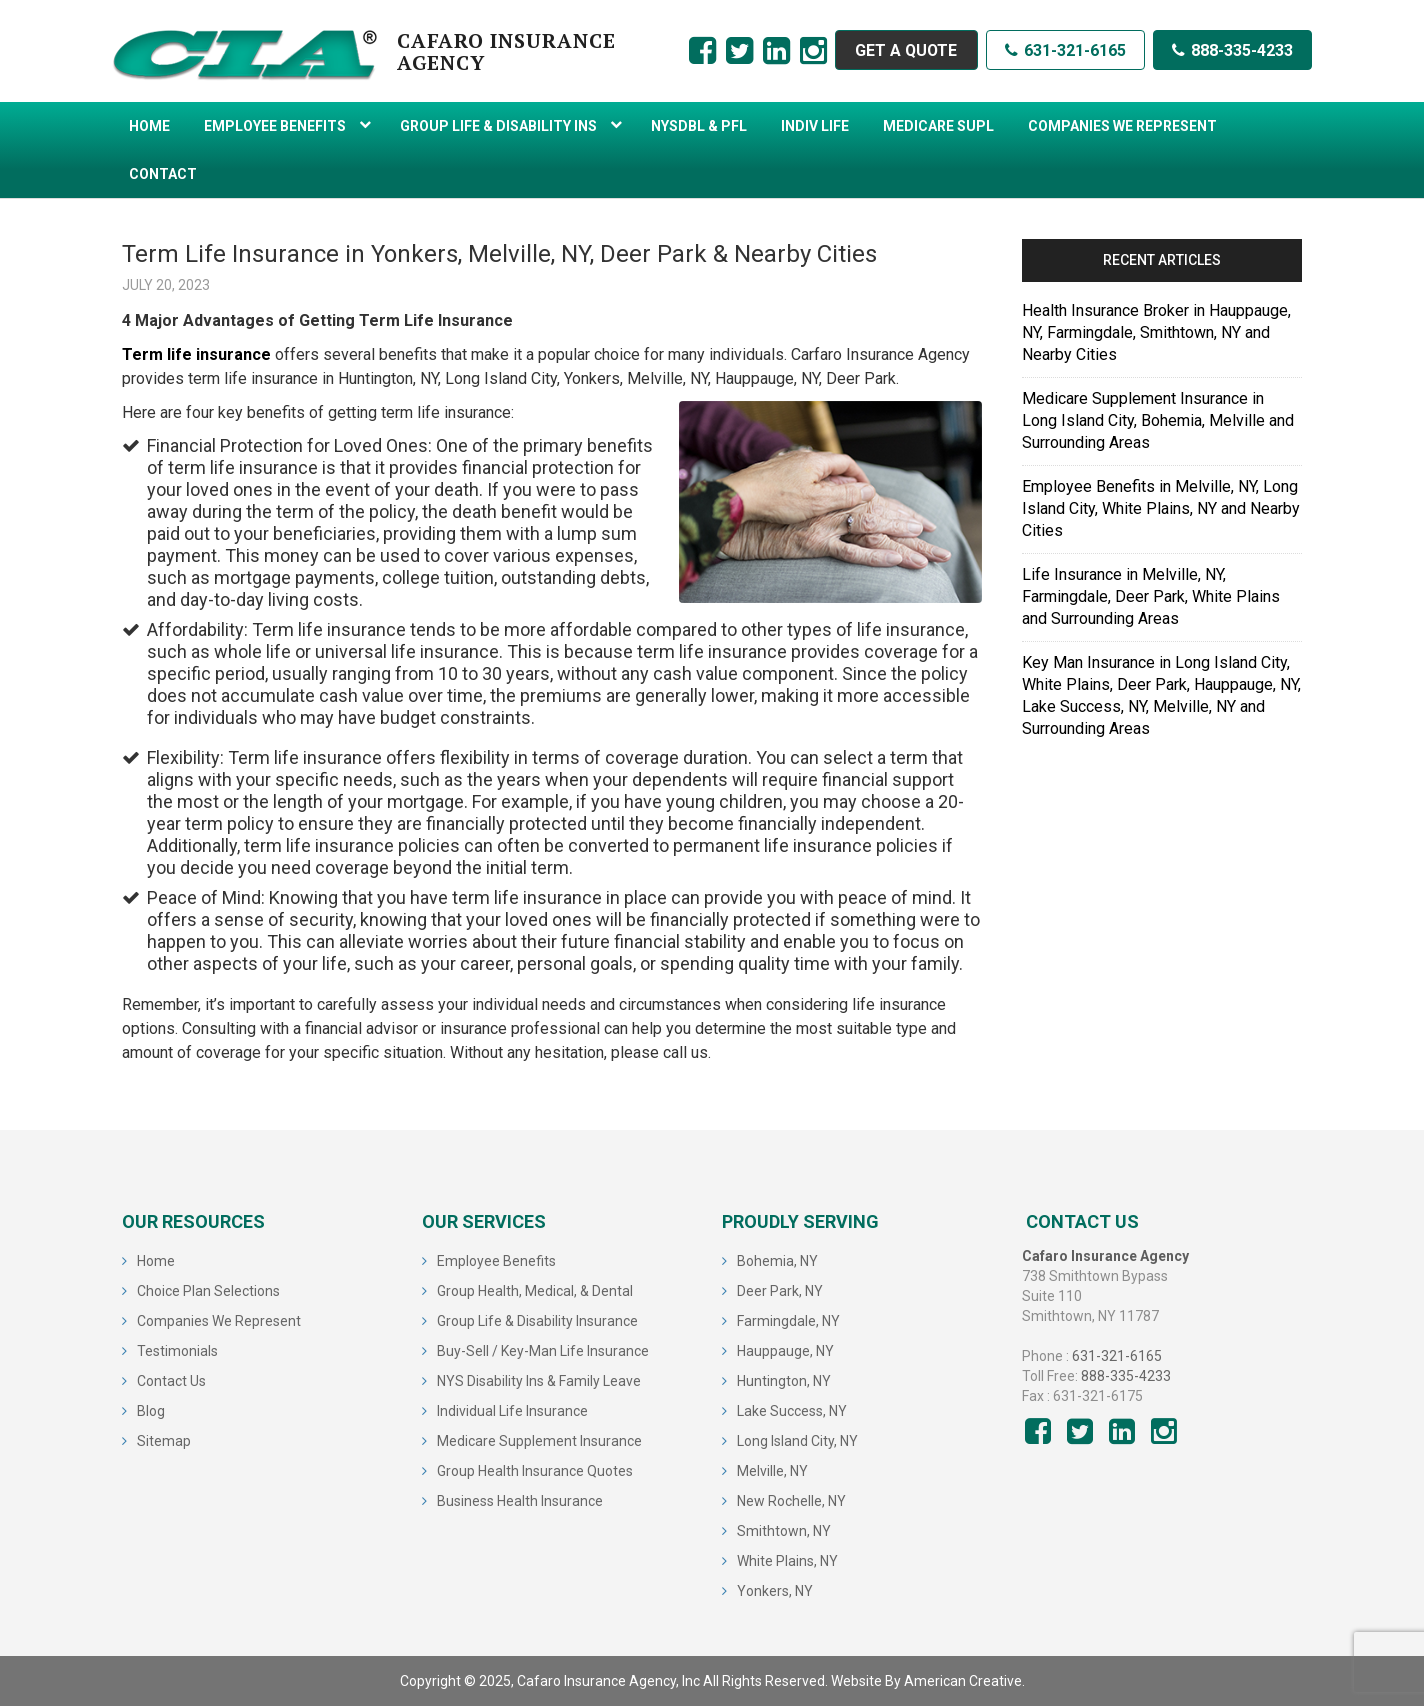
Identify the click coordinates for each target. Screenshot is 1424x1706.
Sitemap (164, 1441)
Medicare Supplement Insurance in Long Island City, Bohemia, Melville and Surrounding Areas (1158, 420)
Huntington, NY (784, 1381)
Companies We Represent (219, 1321)
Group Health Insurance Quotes (535, 1471)
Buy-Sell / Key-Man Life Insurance (543, 1351)
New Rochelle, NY (791, 1501)
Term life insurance (196, 354)
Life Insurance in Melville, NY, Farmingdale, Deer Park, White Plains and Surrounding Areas (1151, 596)
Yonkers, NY (775, 1591)
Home (156, 1261)
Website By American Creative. (928, 1681)
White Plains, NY (787, 1561)
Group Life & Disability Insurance (537, 1321)
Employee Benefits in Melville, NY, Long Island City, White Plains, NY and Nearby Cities (1161, 508)
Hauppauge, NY (785, 1351)
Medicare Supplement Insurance (539, 1441)
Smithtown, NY (784, 1531)
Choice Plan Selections (208, 1291)
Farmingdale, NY (788, 1321)
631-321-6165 (1065, 50)
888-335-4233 (1232, 50)
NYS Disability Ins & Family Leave (539, 1381)
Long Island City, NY (797, 1441)
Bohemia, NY (777, 1261)
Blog (151, 1411)
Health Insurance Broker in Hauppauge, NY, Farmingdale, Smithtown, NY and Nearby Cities (1156, 332)
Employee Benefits (496, 1261)
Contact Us (171, 1381)
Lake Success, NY (792, 1411)
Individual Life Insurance (512, 1411)
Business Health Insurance (520, 1501)
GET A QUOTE (905, 50)
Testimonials (177, 1351)
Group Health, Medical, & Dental (535, 1291)
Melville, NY (772, 1471)
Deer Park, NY (780, 1291)
